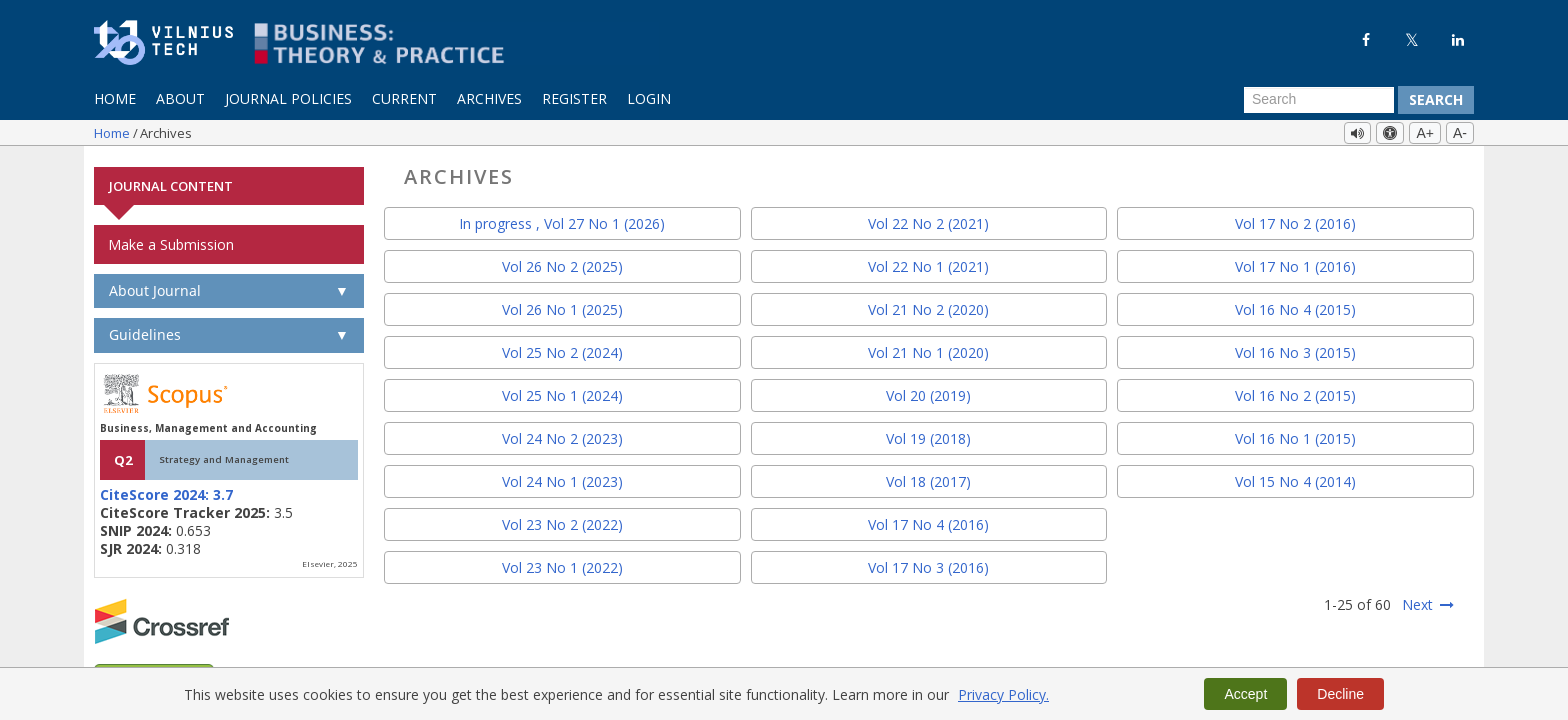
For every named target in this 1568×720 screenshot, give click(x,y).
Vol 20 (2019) (928, 393)
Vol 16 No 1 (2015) (1295, 436)
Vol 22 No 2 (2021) (928, 221)
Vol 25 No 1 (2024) (562, 393)
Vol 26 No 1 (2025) (562, 307)
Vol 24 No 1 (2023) (562, 479)
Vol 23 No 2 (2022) (562, 522)
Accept (1245, 694)
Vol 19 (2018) (928, 436)
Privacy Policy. (1003, 694)
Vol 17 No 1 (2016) (1295, 264)
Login (649, 98)
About (180, 98)
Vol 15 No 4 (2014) (1295, 479)
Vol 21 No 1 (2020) (928, 350)
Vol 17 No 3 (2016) (928, 565)
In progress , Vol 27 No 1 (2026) (562, 221)
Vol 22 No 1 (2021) (928, 264)
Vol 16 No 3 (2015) (1295, 350)
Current (404, 98)
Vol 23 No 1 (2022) (562, 565)
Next (1417, 602)
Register (574, 98)
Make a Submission (171, 242)
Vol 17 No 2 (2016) (1295, 221)
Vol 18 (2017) (928, 479)
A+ (1425, 133)
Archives (489, 98)
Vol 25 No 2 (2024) (562, 350)
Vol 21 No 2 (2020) (928, 307)
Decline (1340, 694)
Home (115, 98)
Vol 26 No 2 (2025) (562, 264)
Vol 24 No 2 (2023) (562, 436)
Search (1436, 99)
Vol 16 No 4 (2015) (1295, 307)
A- (1460, 133)
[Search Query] (1319, 100)
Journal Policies (288, 98)
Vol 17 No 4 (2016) (928, 522)
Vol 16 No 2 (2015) (1295, 393)
